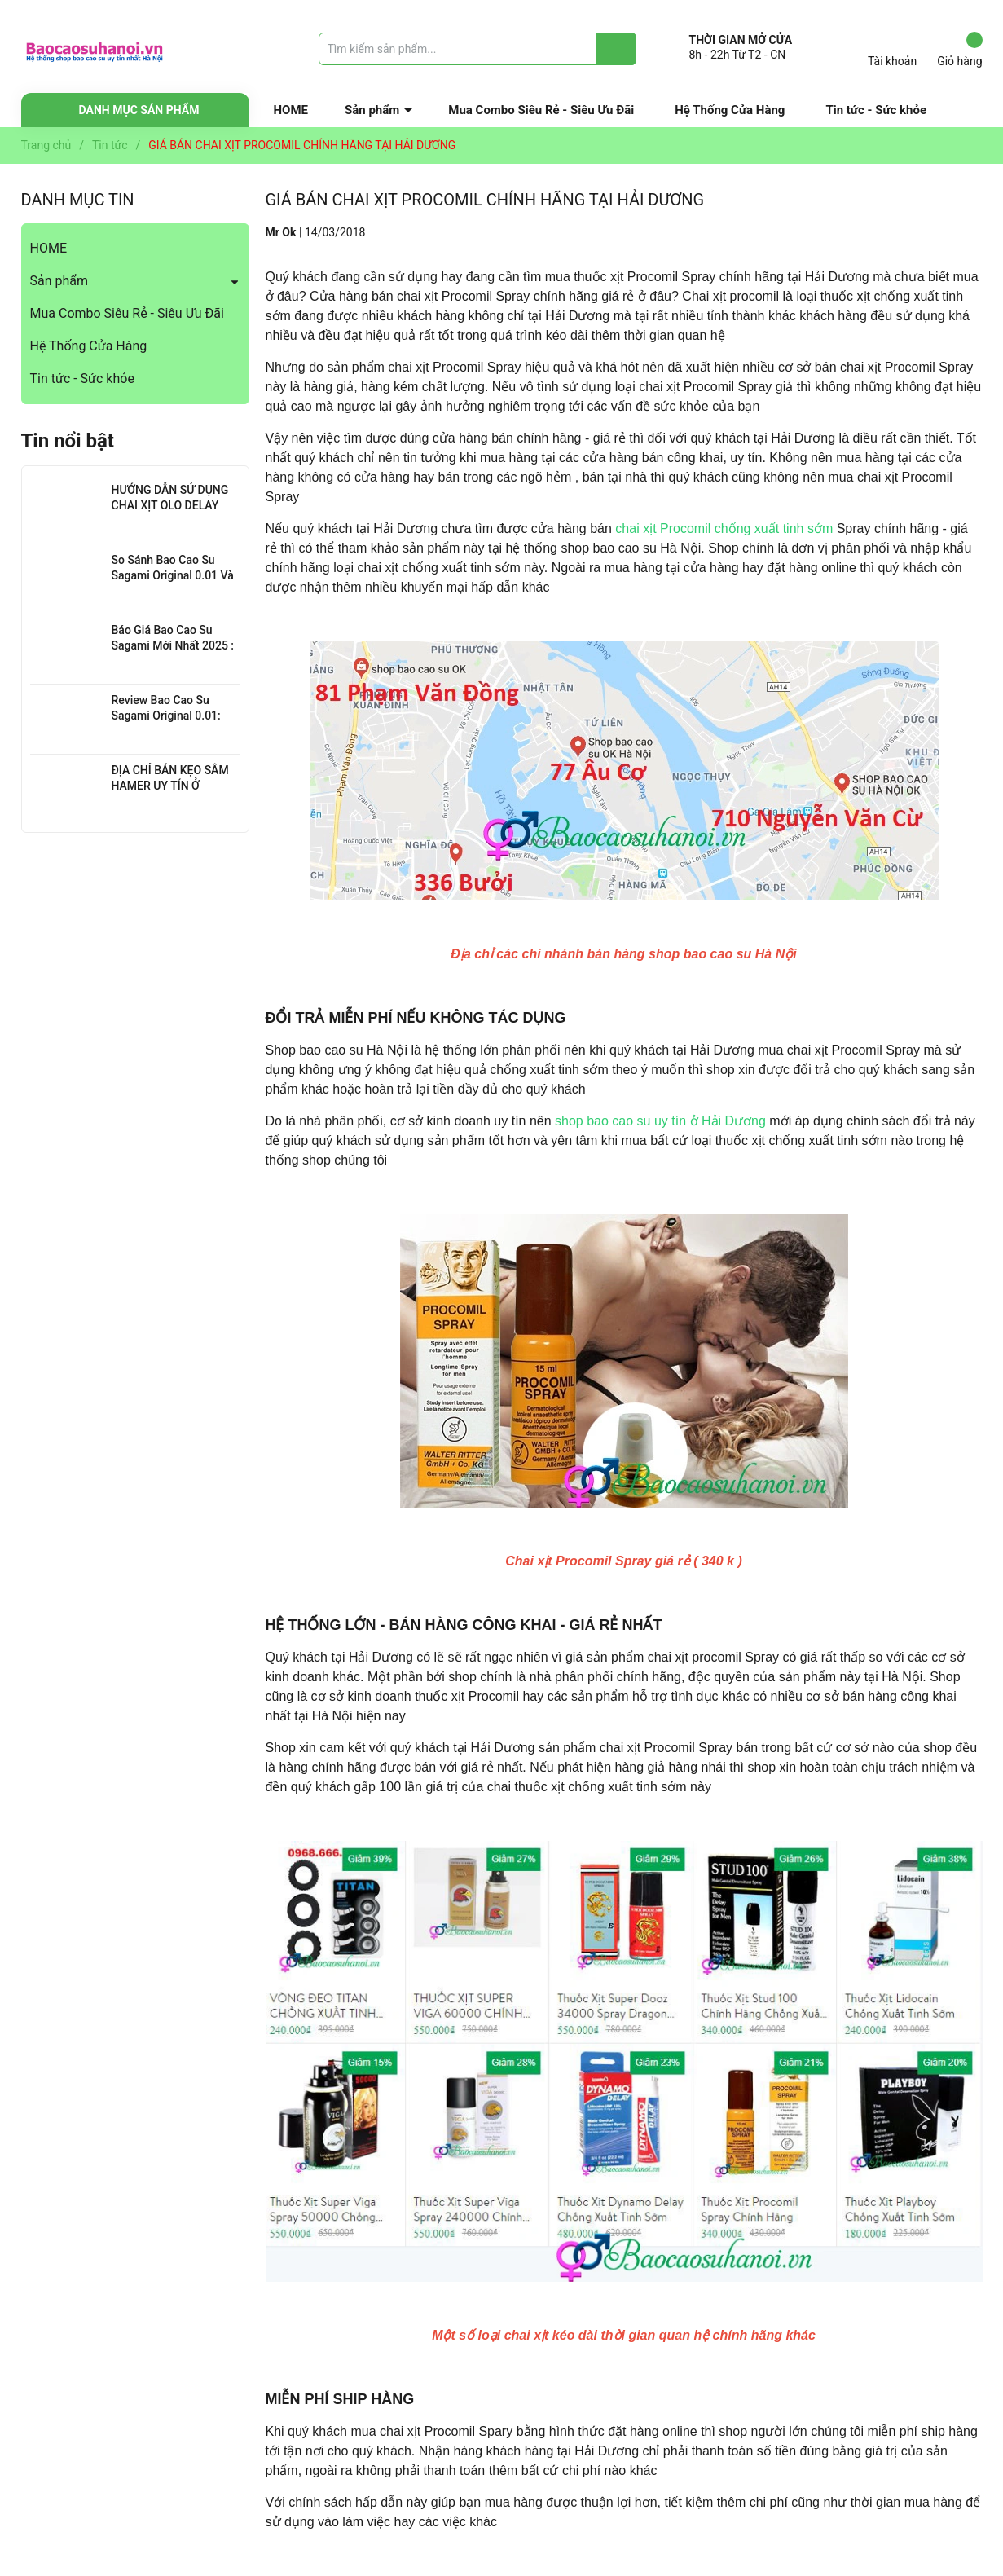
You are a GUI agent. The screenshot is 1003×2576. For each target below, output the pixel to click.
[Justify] (616, 49)
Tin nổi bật (67, 440)
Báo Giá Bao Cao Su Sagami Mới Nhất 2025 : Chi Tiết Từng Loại (173, 645)
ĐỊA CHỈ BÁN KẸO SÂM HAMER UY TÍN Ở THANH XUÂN (170, 786)
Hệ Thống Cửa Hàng (730, 110)
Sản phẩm (372, 110)
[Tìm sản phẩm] (477, 49)
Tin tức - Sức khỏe (875, 110)
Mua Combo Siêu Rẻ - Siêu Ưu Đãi (541, 110)
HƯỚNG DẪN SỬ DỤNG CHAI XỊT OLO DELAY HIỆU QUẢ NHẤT (170, 505)
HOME (291, 110)
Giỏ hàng (959, 50)
